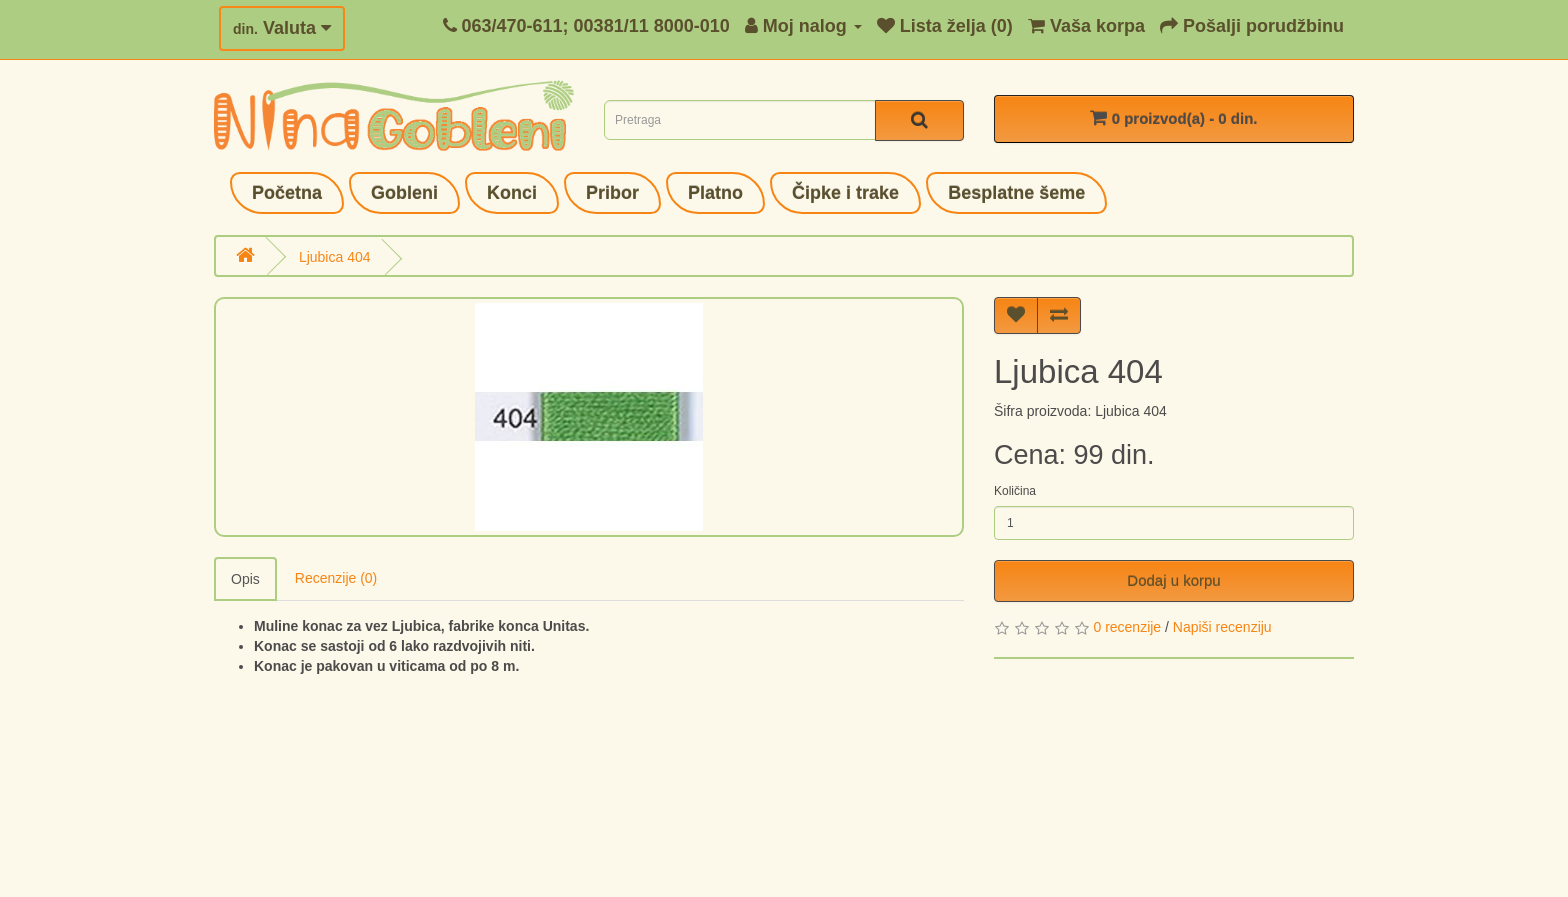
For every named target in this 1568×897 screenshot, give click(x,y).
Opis (245, 579)
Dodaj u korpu (1173, 580)
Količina (1015, 491)
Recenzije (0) (336, 578)
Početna (287, 193)
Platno (715, 193)
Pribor (612, 193)
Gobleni (404, 193)
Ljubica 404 (335, 257)
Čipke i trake (845, 193)
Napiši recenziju (1222, 627)
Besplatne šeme (1016, 193)
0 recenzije (1127, 627)
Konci (512, 193)
